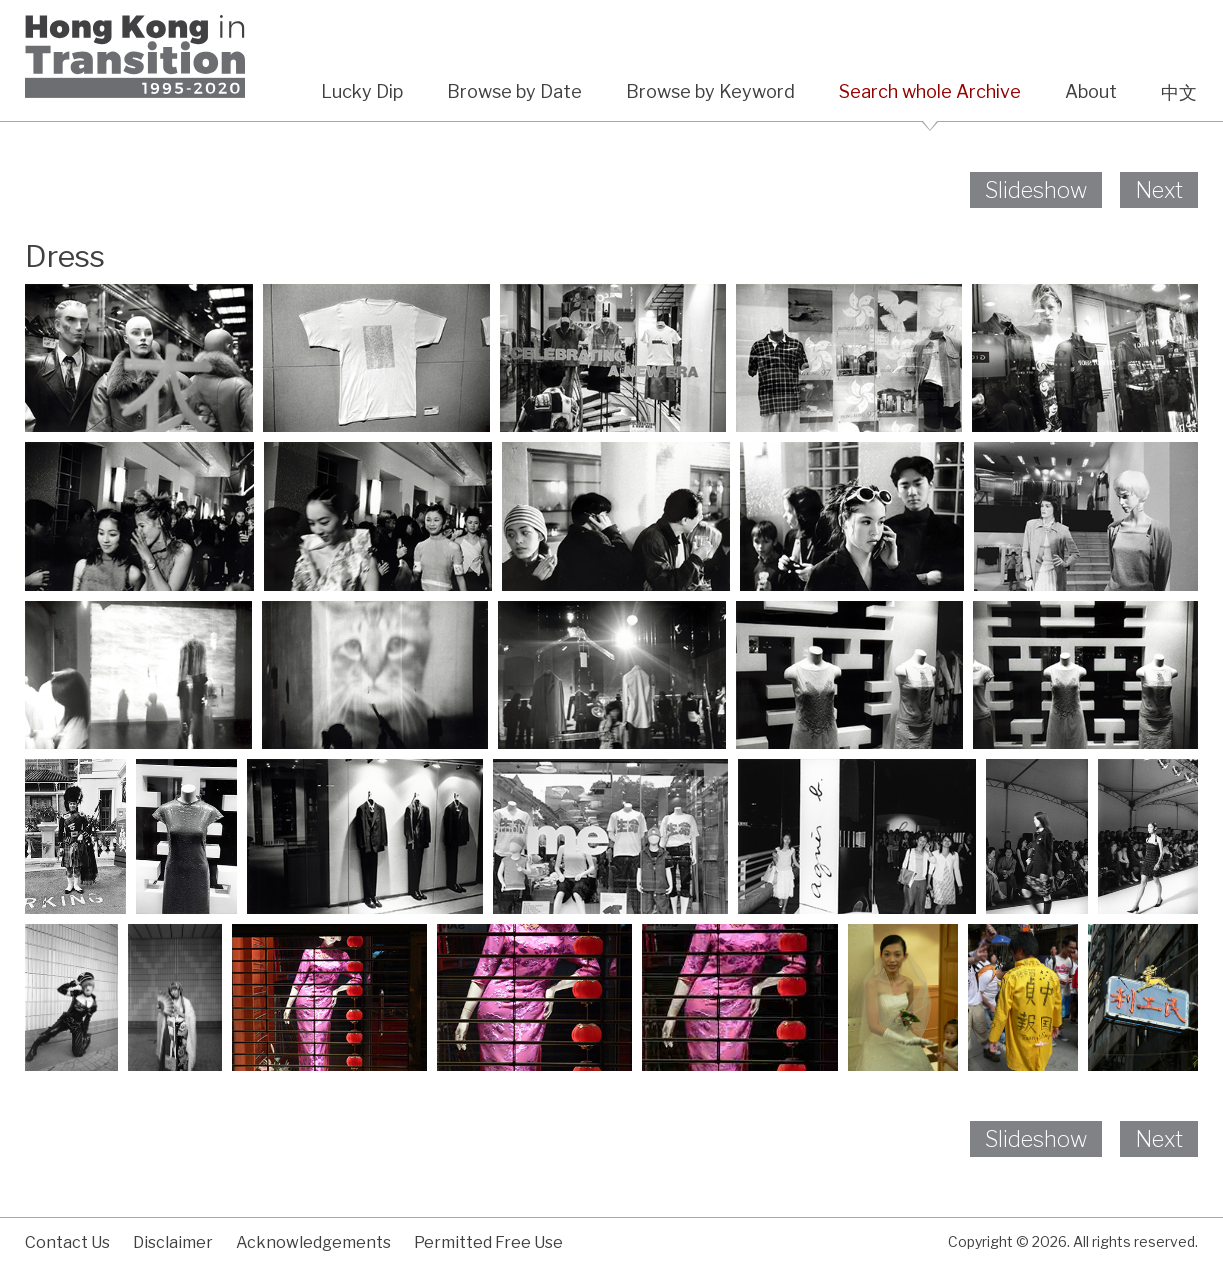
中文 (1179, 92)
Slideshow (1036, 190)
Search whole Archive (930, 91)
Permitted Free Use (488, 1242)
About (1091, 91)
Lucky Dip (362, 91)
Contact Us (67, 1242)
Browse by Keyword (710, 91)
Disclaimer (173, 1242)
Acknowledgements (313, 1242)
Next (1159, 190)
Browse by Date (514, 91)
